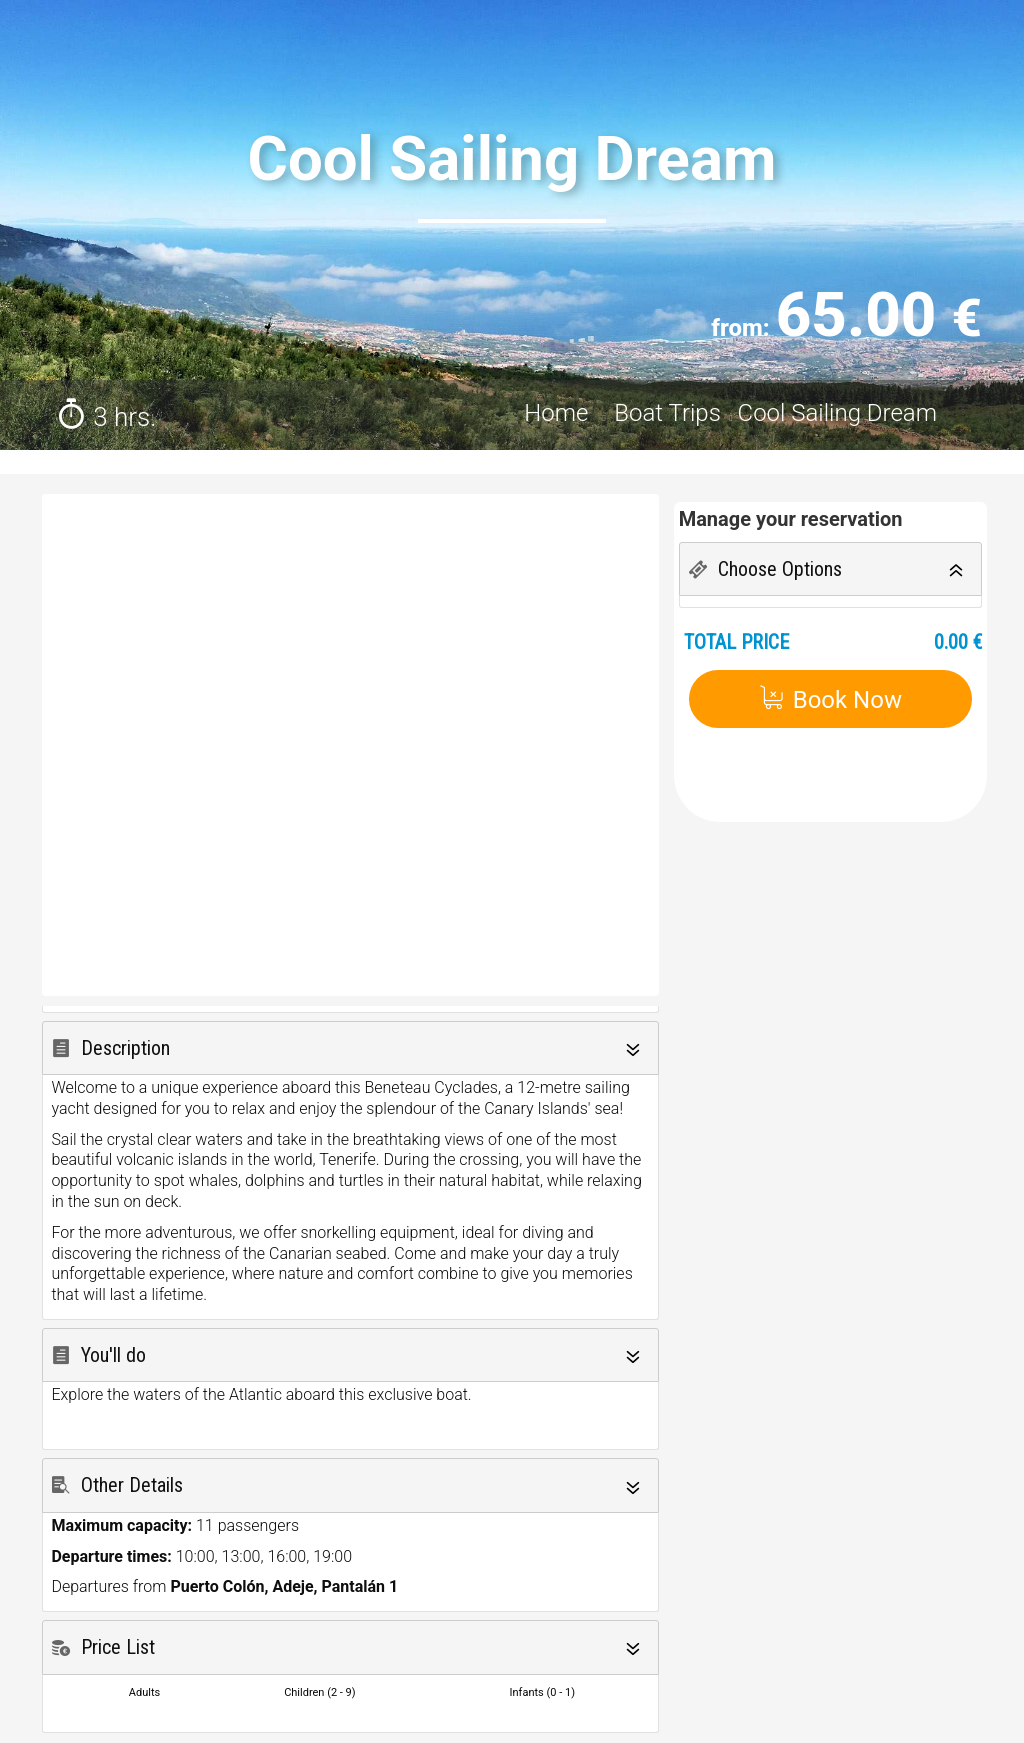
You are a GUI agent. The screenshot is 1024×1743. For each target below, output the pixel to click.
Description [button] (125, 1048)
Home (559, 413)
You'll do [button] (113, 1355)
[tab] (350, 1048)
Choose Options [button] (780, 569)
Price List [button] (118, 1647)
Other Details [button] (132, 1485)
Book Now (830, 699)
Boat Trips (667, 413)
